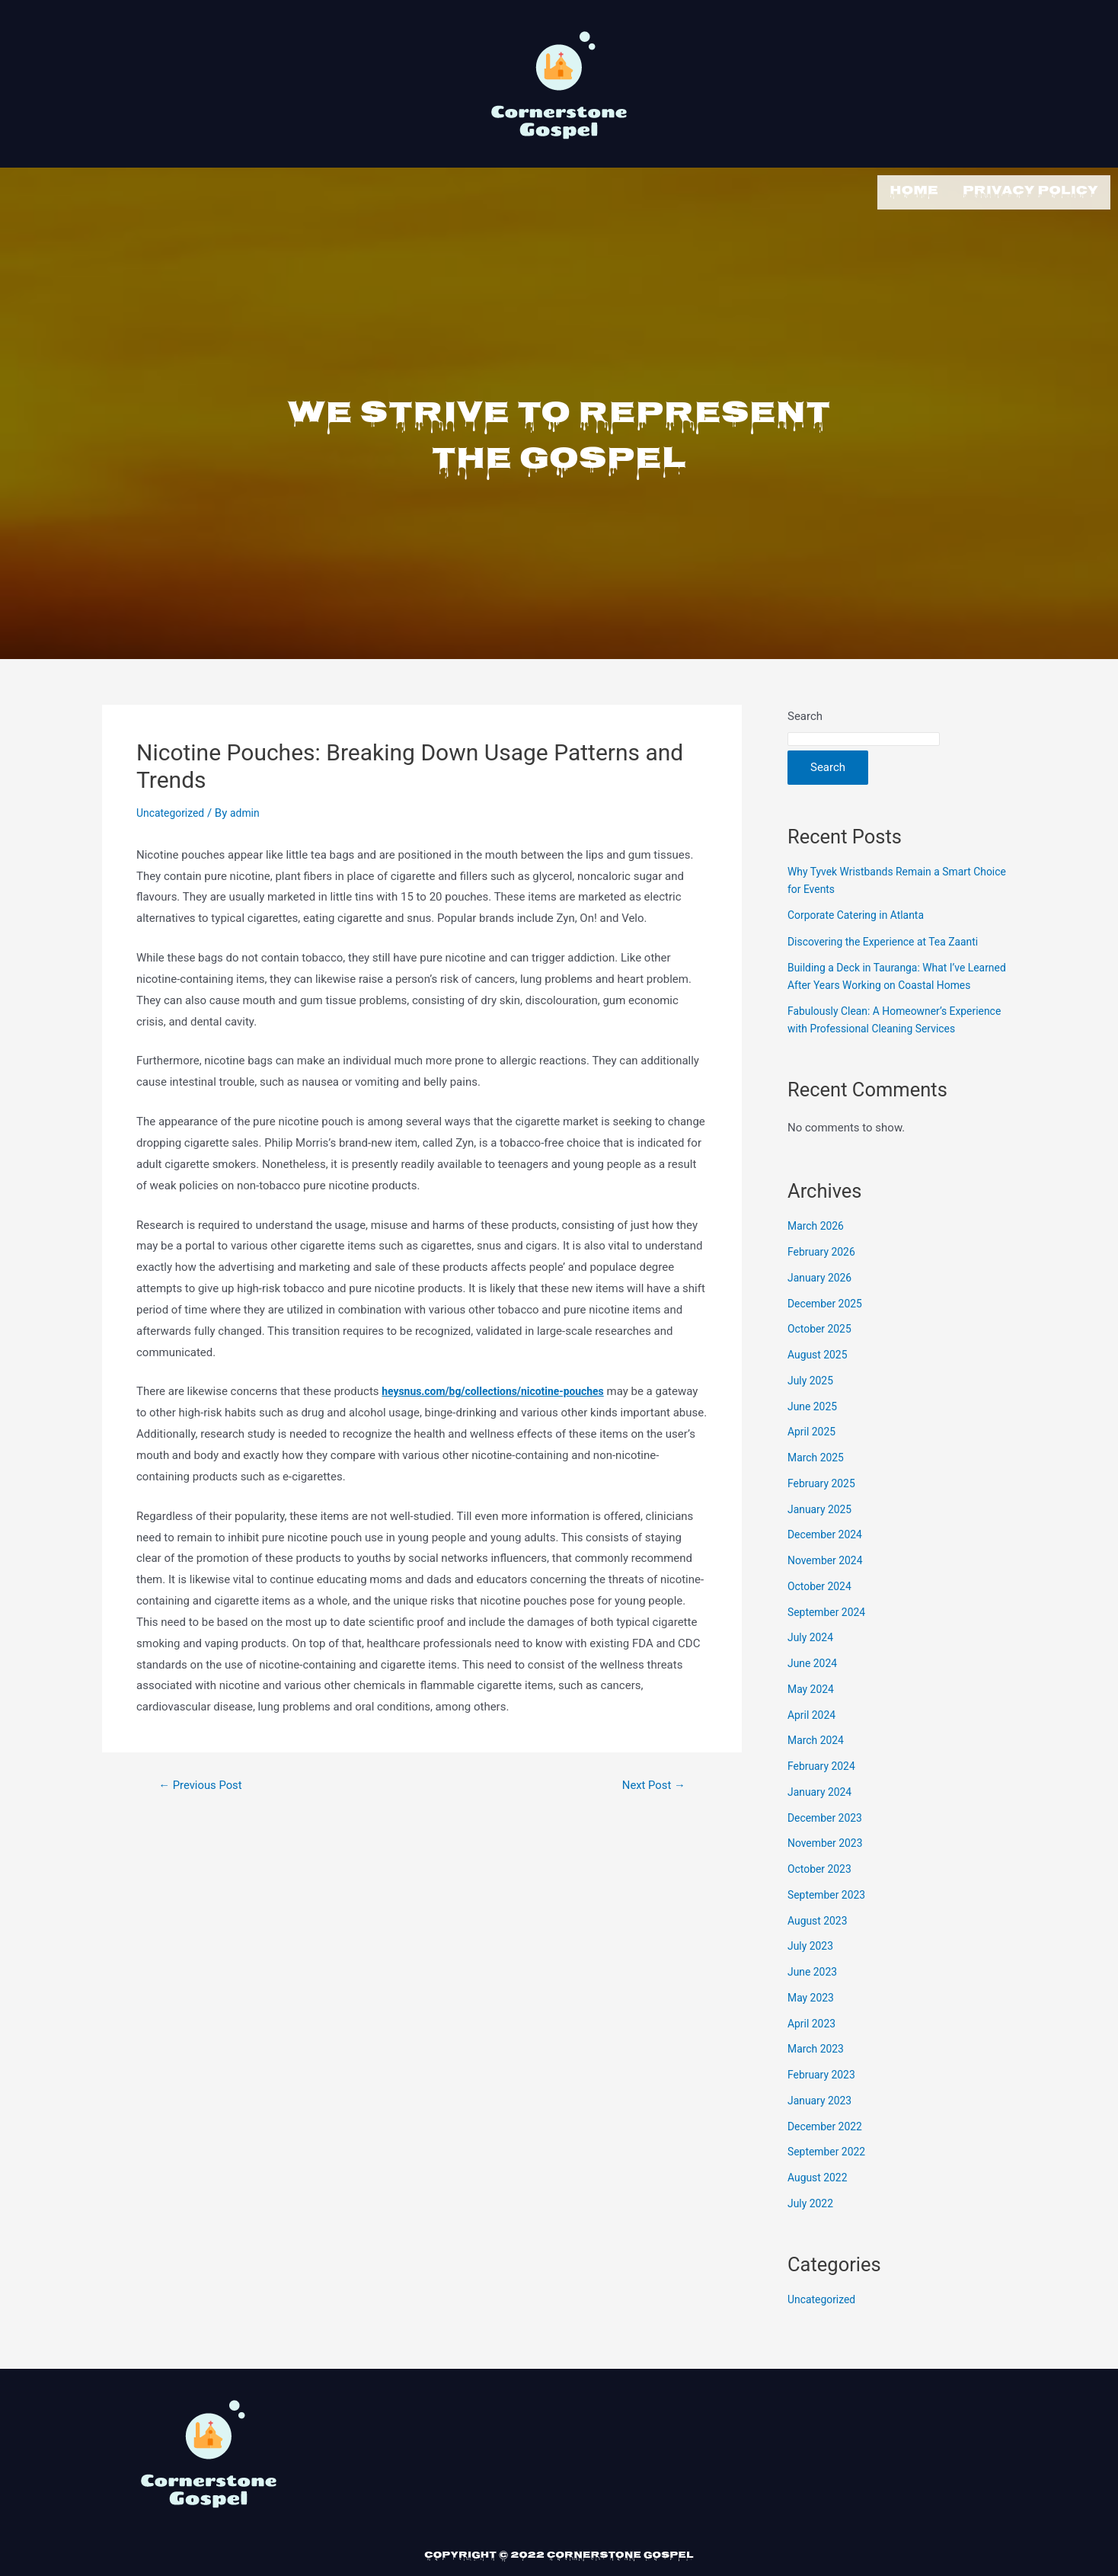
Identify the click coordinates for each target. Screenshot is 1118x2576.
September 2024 (829, 1643)
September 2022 (829, 2182)
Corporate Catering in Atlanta (860, 911)
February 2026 (824, 1282)
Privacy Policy (1030, 190)
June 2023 (814, 2002)
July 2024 (812, 1668)
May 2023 (812, 2028)
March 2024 (817, 1771)
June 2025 (814, 1437)
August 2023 (819, 1951)
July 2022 (812, 2234)
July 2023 (812, 1976)
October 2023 (821, 1899)
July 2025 (812, 1411)
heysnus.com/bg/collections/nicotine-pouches (501, 1387)
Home (914, 190)
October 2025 (821, 1359)
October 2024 (821, 1617)
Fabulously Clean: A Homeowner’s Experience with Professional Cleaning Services (884, 1042)
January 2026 (822, 1308)
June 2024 (814, 1694)
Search (805, 712)
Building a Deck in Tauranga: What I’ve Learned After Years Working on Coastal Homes (888, 981)
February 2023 (824, 2105)
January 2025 (822, 1540)
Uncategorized (172, 809)
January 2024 (822, 1822)
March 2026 (817, 1256)
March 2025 (817, 1488)
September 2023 (829, 1925)
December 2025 (827, 1334)
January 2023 (822, 2131)
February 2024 (824, 1796)
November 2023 (827, 1873)
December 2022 (827, 2157)
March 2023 (817, 2079)
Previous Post (205, 1781)
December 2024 (827, 1565)
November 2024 (827, 1591)
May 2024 (812, 1719)
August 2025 (819, 1385)
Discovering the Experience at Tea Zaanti (890, 938)
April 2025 (813, 1462)
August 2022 (819, 2208)
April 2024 (813, 1745)
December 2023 (827, 1848)
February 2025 (824, 1514)
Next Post (650, 1781)
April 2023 (813, 2054)
